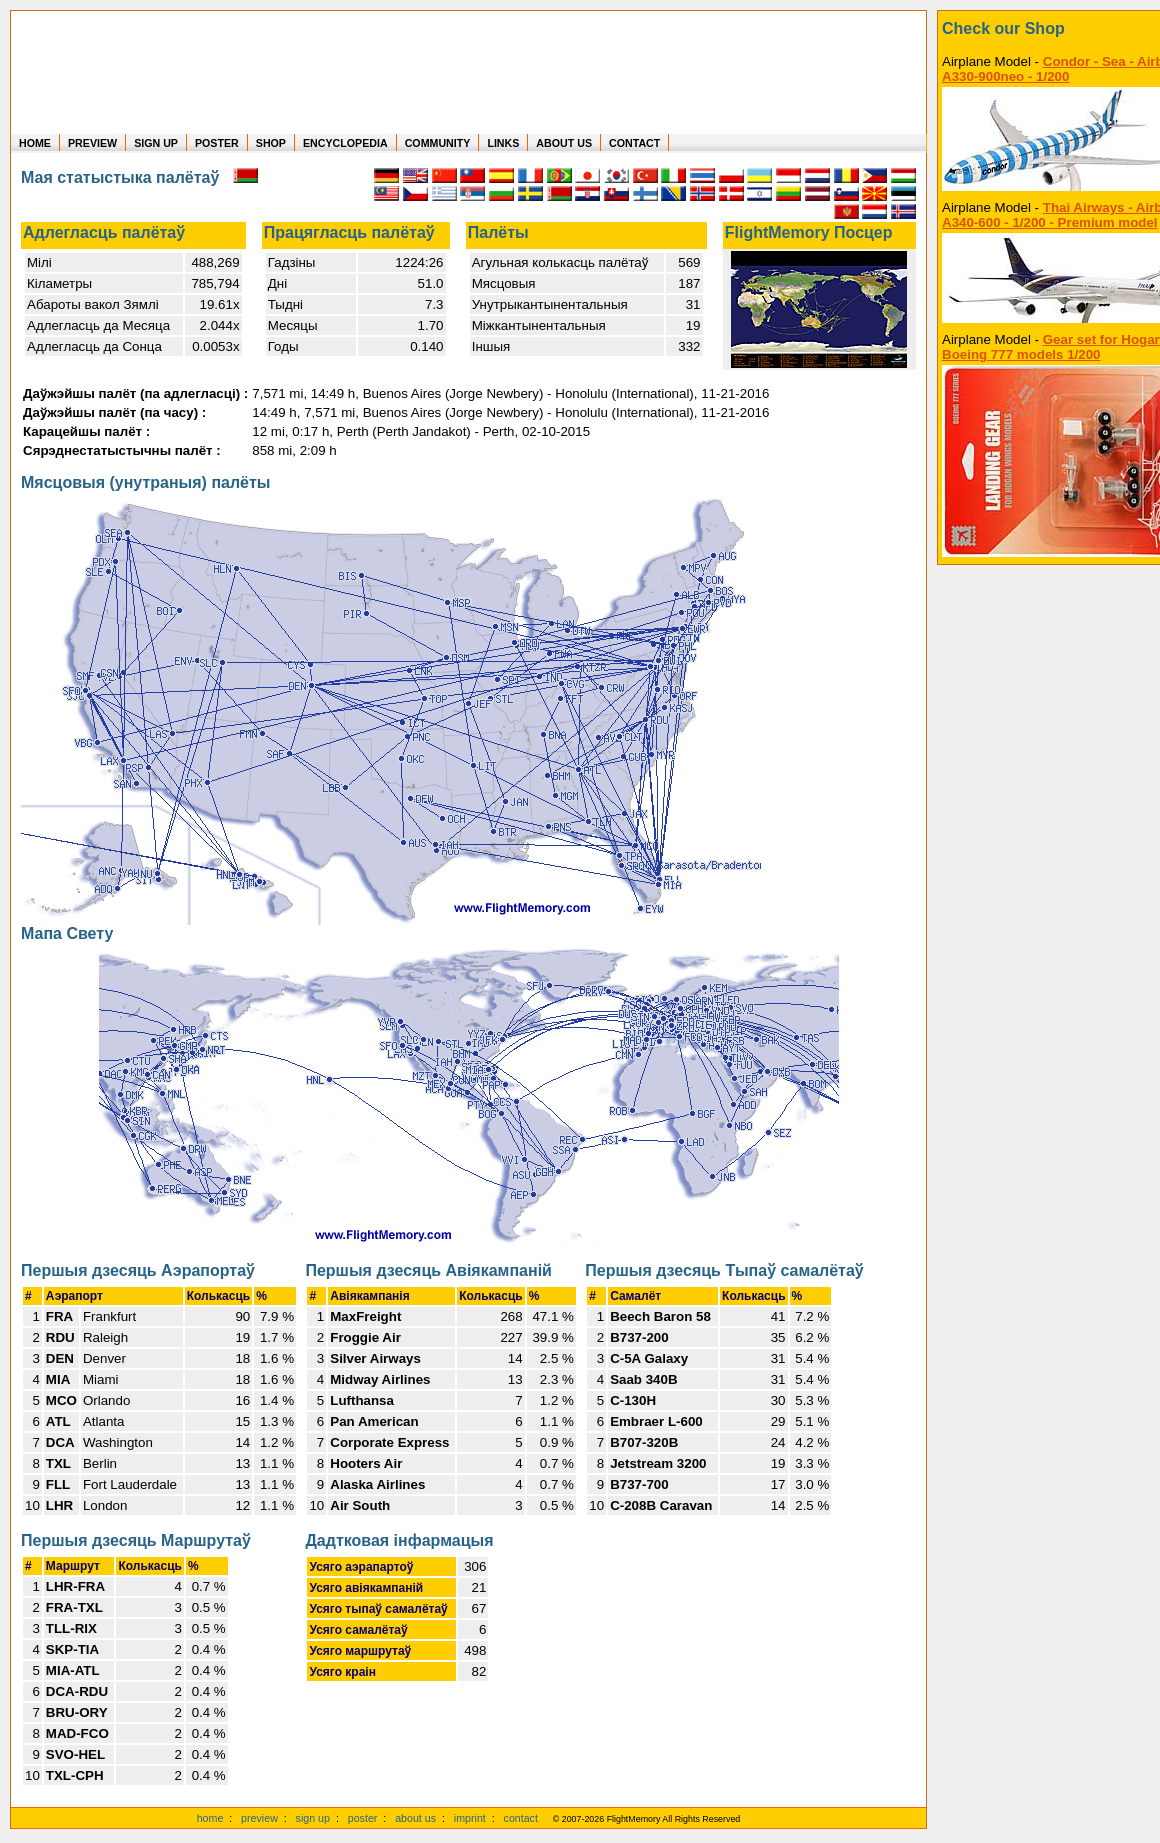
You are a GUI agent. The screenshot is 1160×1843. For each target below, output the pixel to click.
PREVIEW (92, 143)
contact (521, 1818)
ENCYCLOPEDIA (345, 143)
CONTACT (634, 143)
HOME (35, 143)
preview (259, 1818)
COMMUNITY (438, 143)
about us (415, 1818)
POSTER (217, 143)
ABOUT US (564, 143)
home (210, 1818)
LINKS (503, 143)
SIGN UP (156, 143)
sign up (313, 1818)
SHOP (271, 143)
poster (363, 1818)
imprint (470, 1818)
